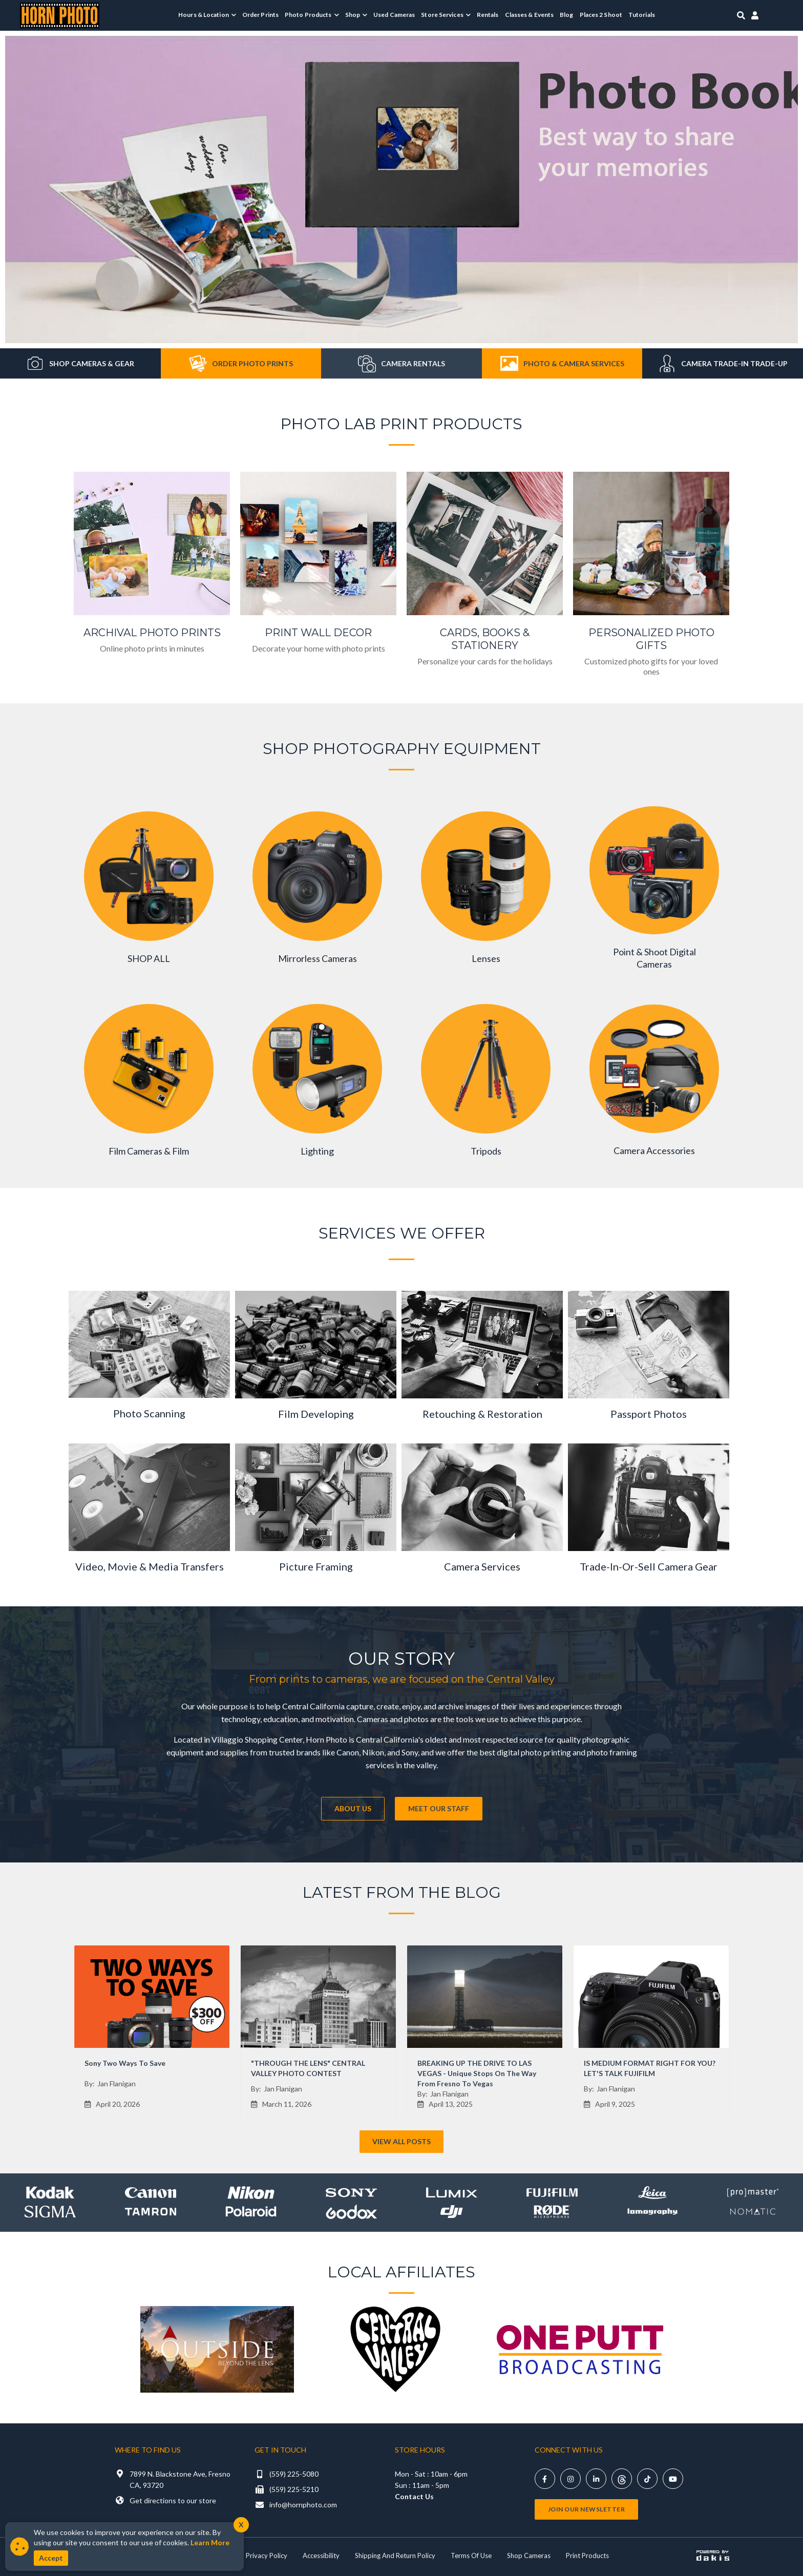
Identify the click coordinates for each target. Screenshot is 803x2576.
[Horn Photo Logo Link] (59, 14)
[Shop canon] (150, 2192)
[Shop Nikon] (251, 2192)
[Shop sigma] (50, 2211)
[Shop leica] (652, 2192)
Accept (51, 2557)
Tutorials (641, 14)
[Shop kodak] (50, 2192)
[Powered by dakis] (712, 2555)
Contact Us (414, 2496)
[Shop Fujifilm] (552, 2192)
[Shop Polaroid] (251, 2211)
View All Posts (401, 2141)
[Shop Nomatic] (752, 2211)
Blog (566, 14)
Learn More (210, 2542)
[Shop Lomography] (652, 2211)
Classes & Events (529, 14)
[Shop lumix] (451, 2192)
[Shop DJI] (451, 2211)
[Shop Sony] (351, 2192)
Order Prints (260, 14)
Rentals (488, 14)
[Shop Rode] (552, 2211)
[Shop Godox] (351, 2211)
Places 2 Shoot (601, 14)
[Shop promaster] (752, 2192)
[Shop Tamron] (150, 2211)
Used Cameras (394, 14)
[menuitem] (207, 15)
